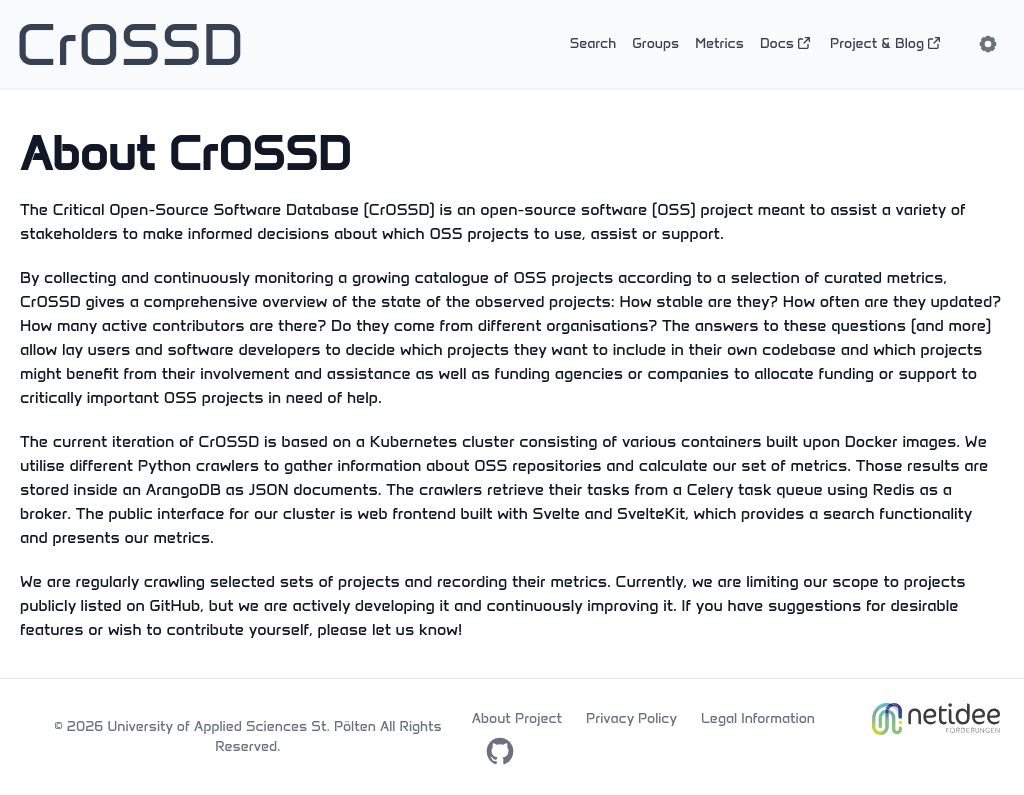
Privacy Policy (631, 718)
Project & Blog (887, 43)
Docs (787, 43)
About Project (517, 718)
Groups (655, 43)
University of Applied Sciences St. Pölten (241, 726)
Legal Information (758, 718)
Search (593, 43)
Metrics (719, 43)
